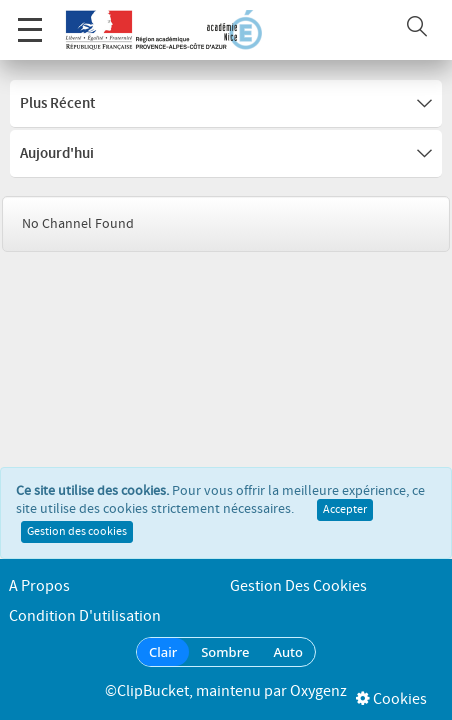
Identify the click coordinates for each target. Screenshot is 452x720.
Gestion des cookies (77, 538)
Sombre (225, 652)
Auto (288, 652)
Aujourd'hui (226, 154)
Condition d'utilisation (85, 616)
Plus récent (226, 104)
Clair (163, 652)
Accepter (345, 516)
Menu (30, 19)
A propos (39, 586)
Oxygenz (318, 691)
